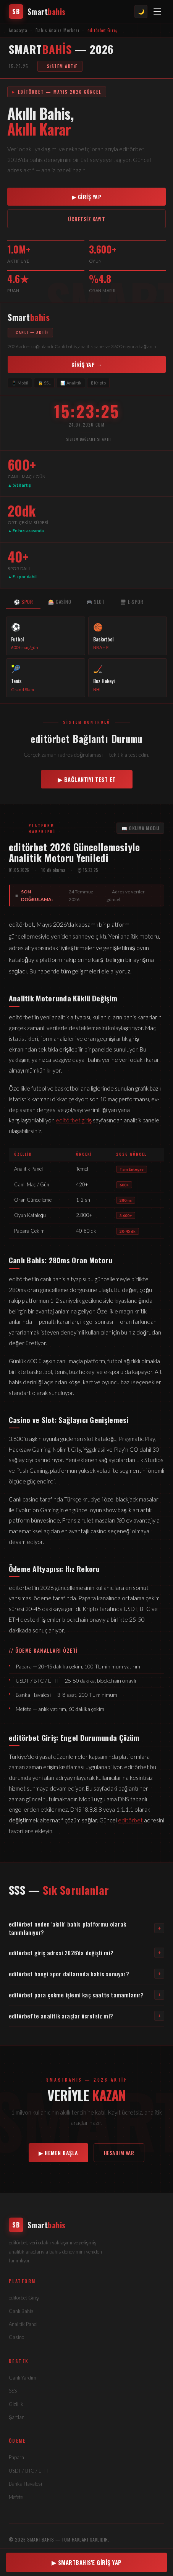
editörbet (130, 1820)
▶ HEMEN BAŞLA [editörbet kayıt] (58, 2153)
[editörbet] (87, 2225)
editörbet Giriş (24, 2298)
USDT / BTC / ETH (28, 2471)
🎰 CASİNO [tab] (59, 601)
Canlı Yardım (22, 2378)
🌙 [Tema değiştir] (141, 11)
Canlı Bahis (21, 2311)
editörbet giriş (74, 1120)
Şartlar (16, 2417)
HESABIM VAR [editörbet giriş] (119, 2153)
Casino (16, 2337)
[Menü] (157, 11)
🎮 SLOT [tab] (95, 601)
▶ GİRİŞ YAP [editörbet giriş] (87, 197)
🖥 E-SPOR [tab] (131, 601)
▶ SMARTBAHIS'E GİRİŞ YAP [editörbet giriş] (87, 2562)
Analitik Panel (23, 2324)
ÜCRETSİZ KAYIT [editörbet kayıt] (86, 219)
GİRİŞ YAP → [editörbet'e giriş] (86, 364)
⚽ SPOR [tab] (23, 601)
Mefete (16, 2497)
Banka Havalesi (25, 2484)
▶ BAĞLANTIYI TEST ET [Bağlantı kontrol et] (87, 779)
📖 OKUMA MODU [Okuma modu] (140, 828)
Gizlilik (16, 2404)
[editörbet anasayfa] (37, 11)
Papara (16, 2457)
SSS (13, 2391)
